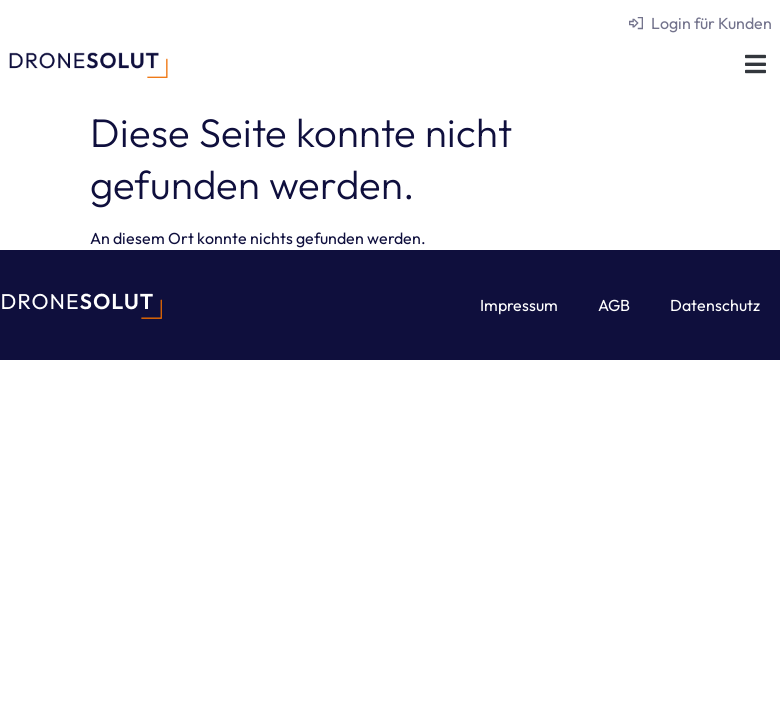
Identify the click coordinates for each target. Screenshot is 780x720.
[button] (755, 64)
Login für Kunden (711, 23)
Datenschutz (715, 305)
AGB (614, 305)
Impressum (519, 305)
